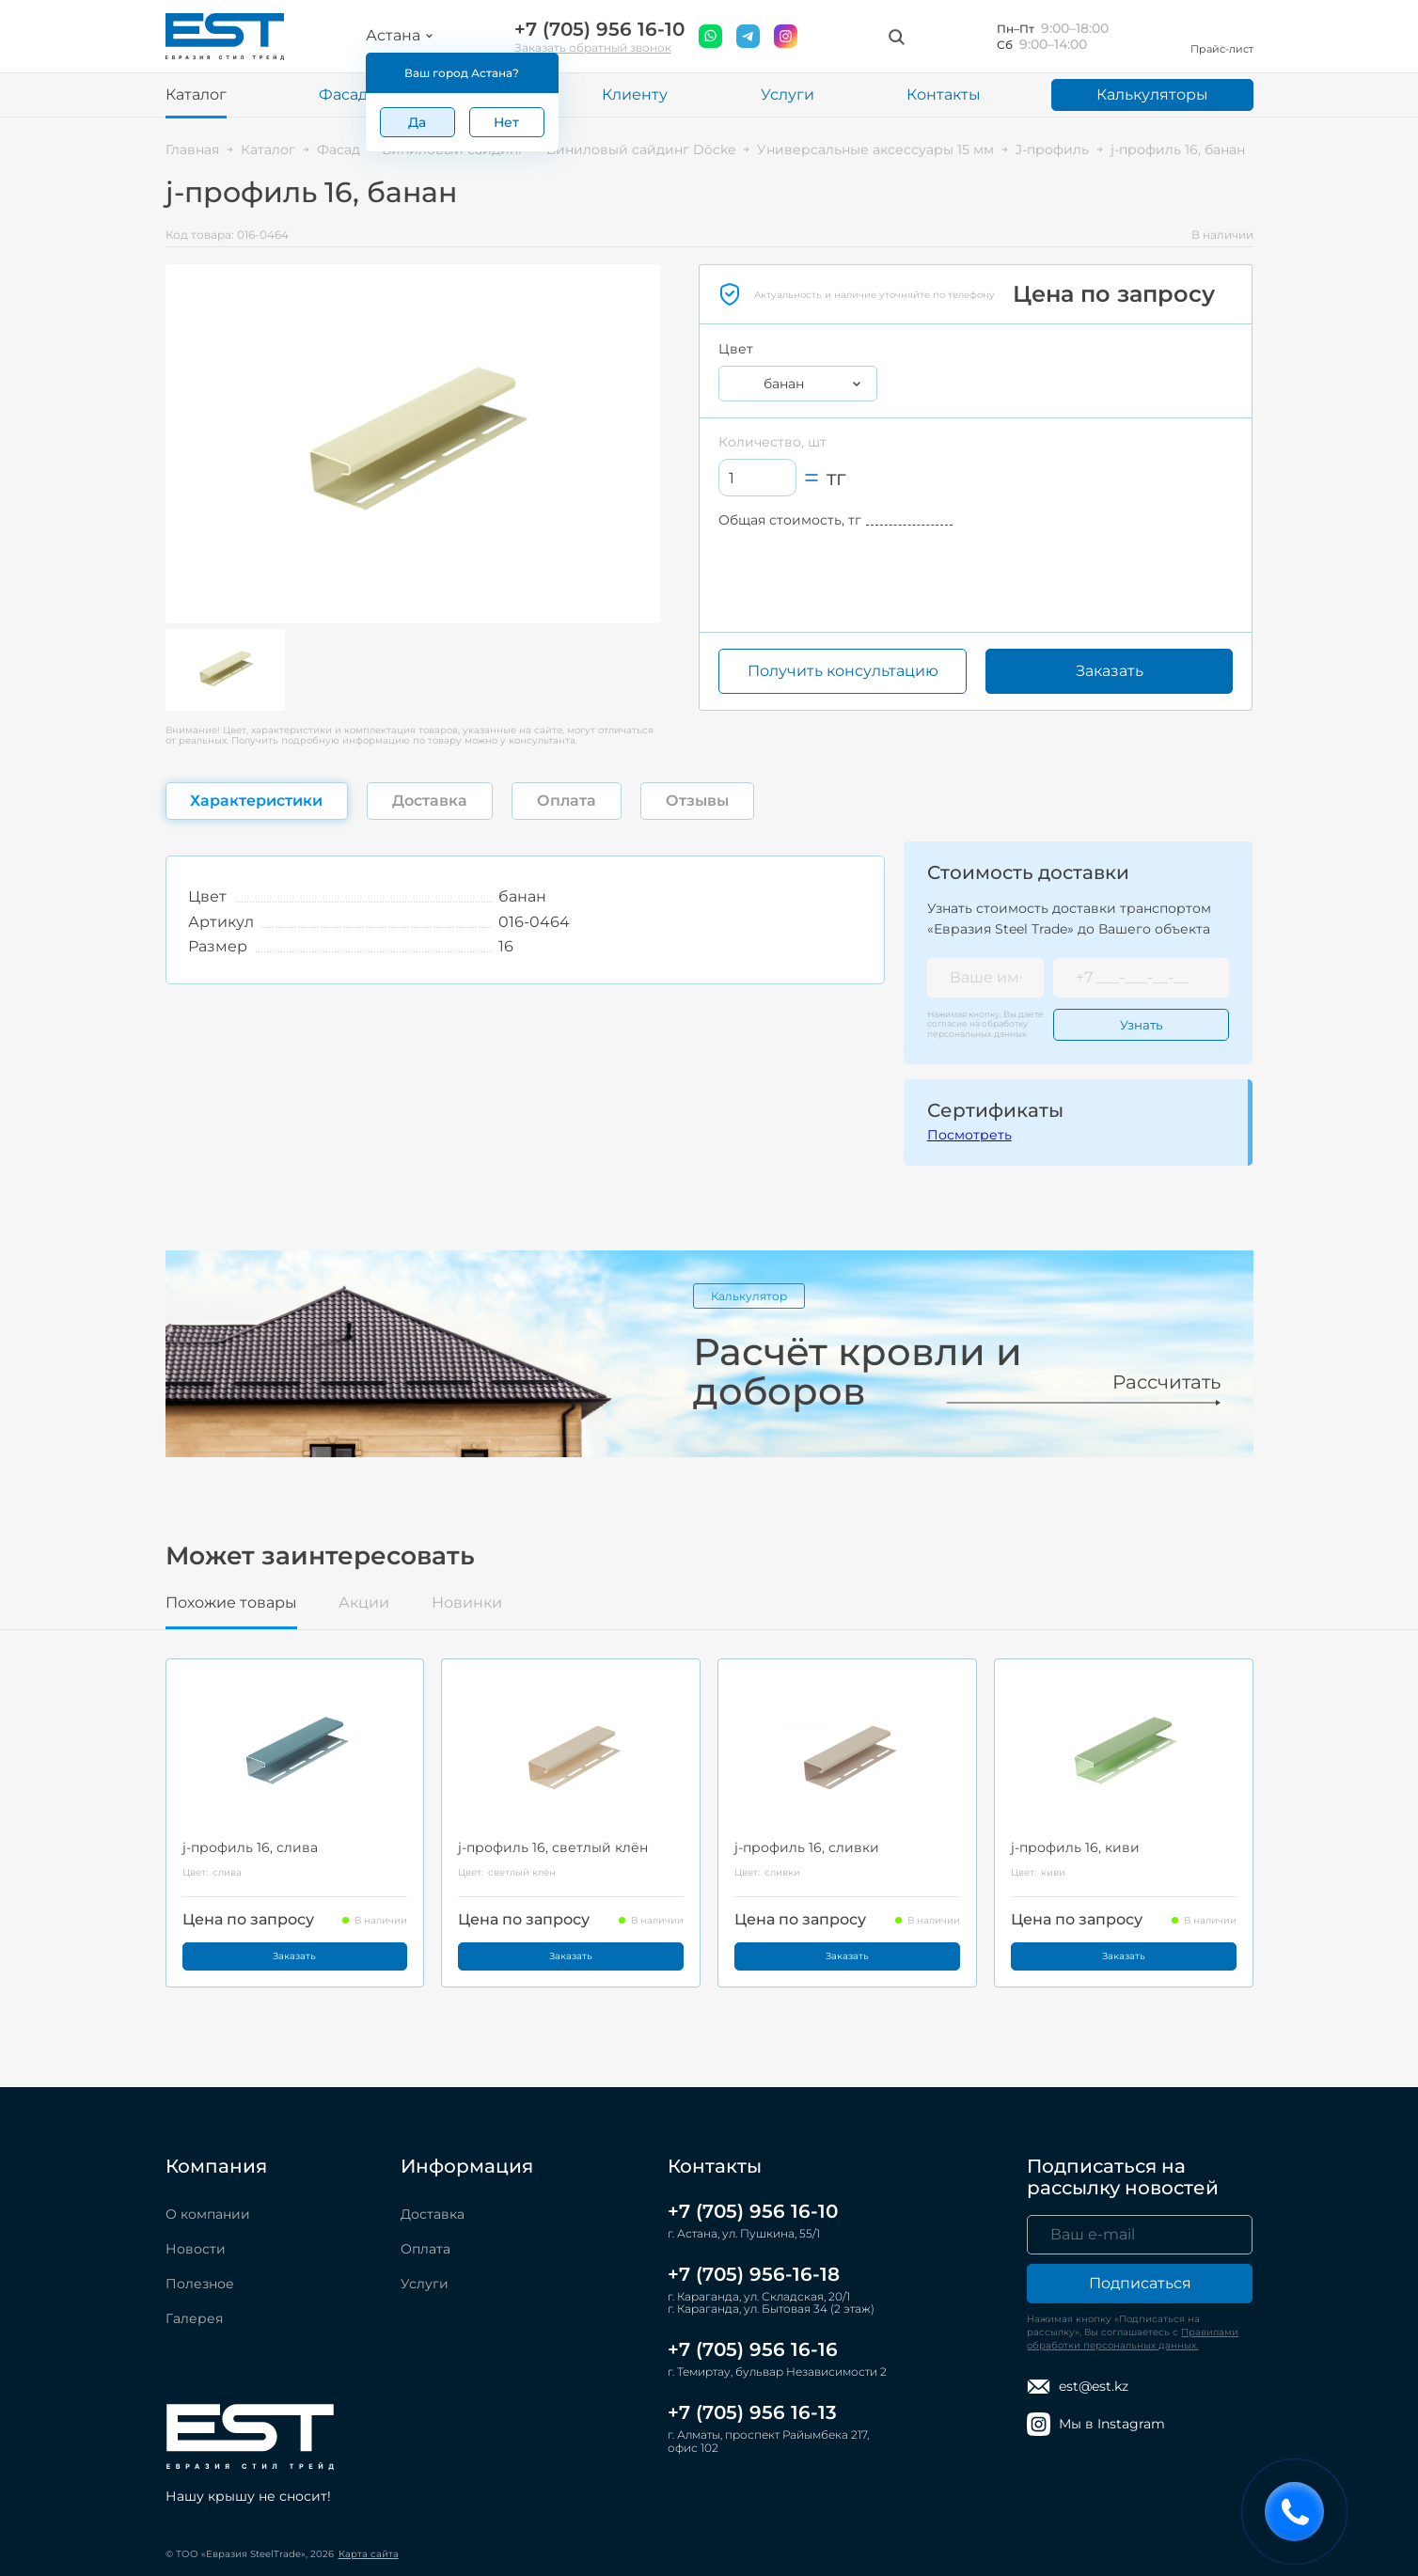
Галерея (194, 2318)
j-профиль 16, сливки (806, 1847)
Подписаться (1140, 2283)
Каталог (196, 94)
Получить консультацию (843, 671)
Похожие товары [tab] (231, 1602)
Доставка (433, 2214)
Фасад (343, 94)
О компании (207, 2214)
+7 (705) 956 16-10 (599, 29)
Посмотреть (969, 1134)
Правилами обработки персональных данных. (1132, 2338)
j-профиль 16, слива (250, 1847)
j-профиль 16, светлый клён (553, 1847)
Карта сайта (369, 2554)
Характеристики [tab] (256, 800)
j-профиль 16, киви (1075, 1847)
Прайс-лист (1221, 36)
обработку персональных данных (977, 1028)
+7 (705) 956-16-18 (754, 2274)
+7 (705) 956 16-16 (753, 2349)
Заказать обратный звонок (592, 47)
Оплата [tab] (566, 800)
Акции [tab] (364, 1602)
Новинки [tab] (467, 1602)
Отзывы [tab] (697, 800)
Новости (195, 2248)
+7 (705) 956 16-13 (752, 2412)
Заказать (1109, 671)
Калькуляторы (1152, 94)
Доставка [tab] (429, 800)
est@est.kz (1077, 2386)
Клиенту (635, 94)
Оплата (425, 2248)
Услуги (787, 94)
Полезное (199, 2283)
